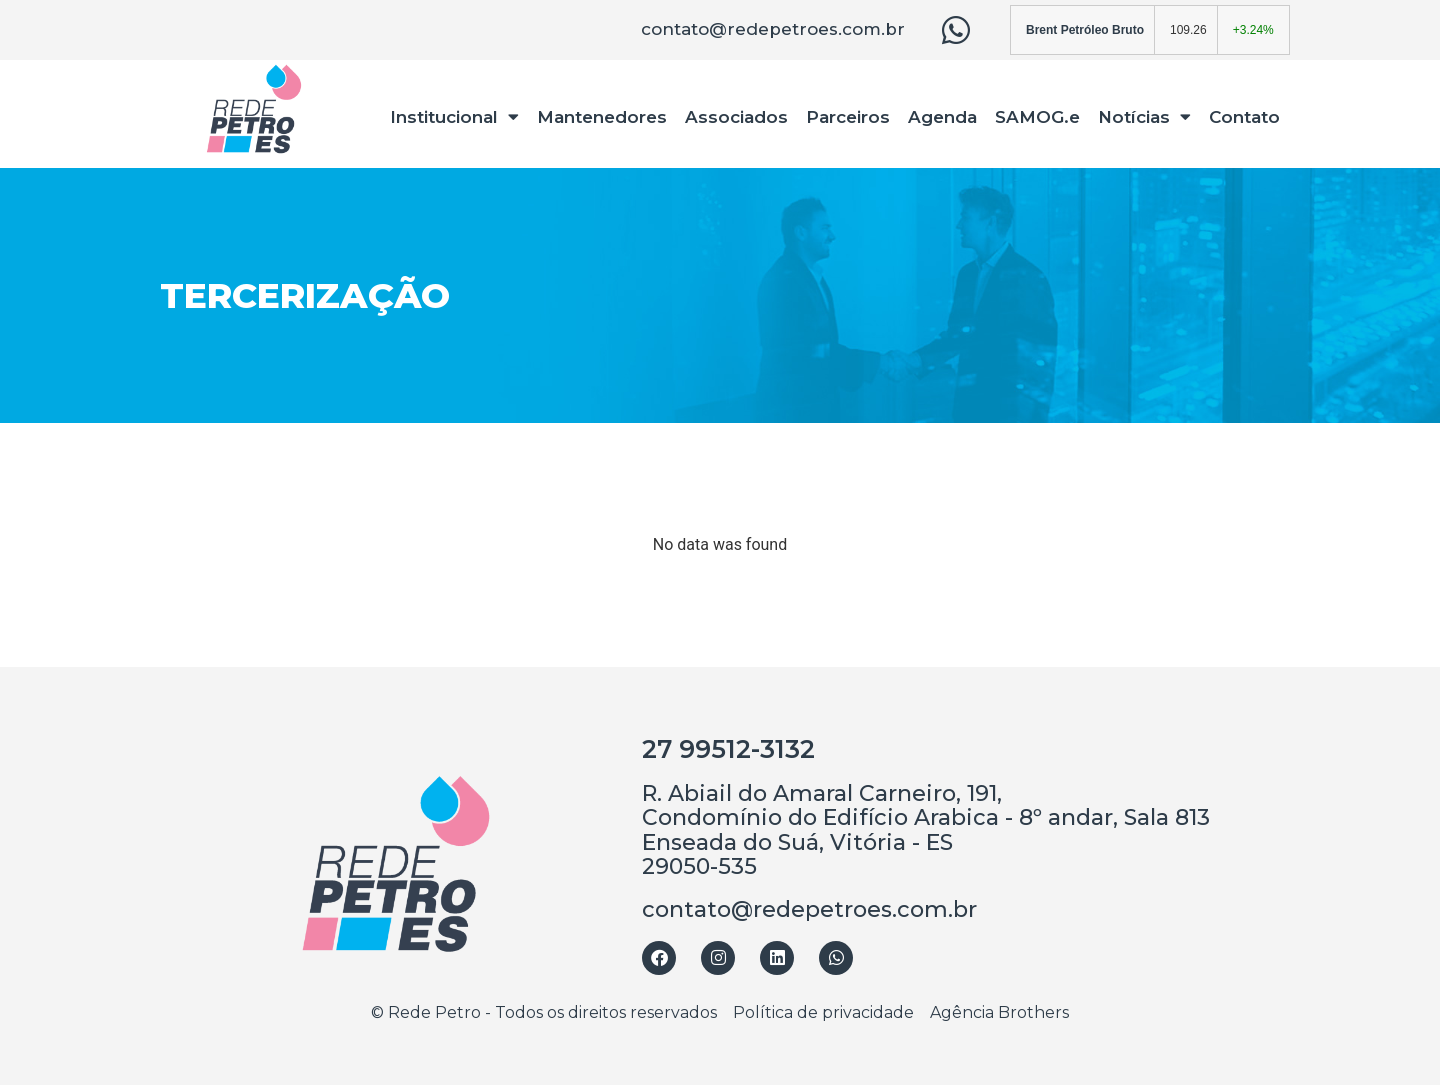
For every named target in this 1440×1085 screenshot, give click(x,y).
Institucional (454, 116)
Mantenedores (602, 117)
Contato (1244, 117)
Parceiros (848, 117)
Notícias (1144, 116)
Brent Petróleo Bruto (1085, 30)
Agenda (942, 117)
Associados (736, 117)
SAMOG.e (1037, 117)
